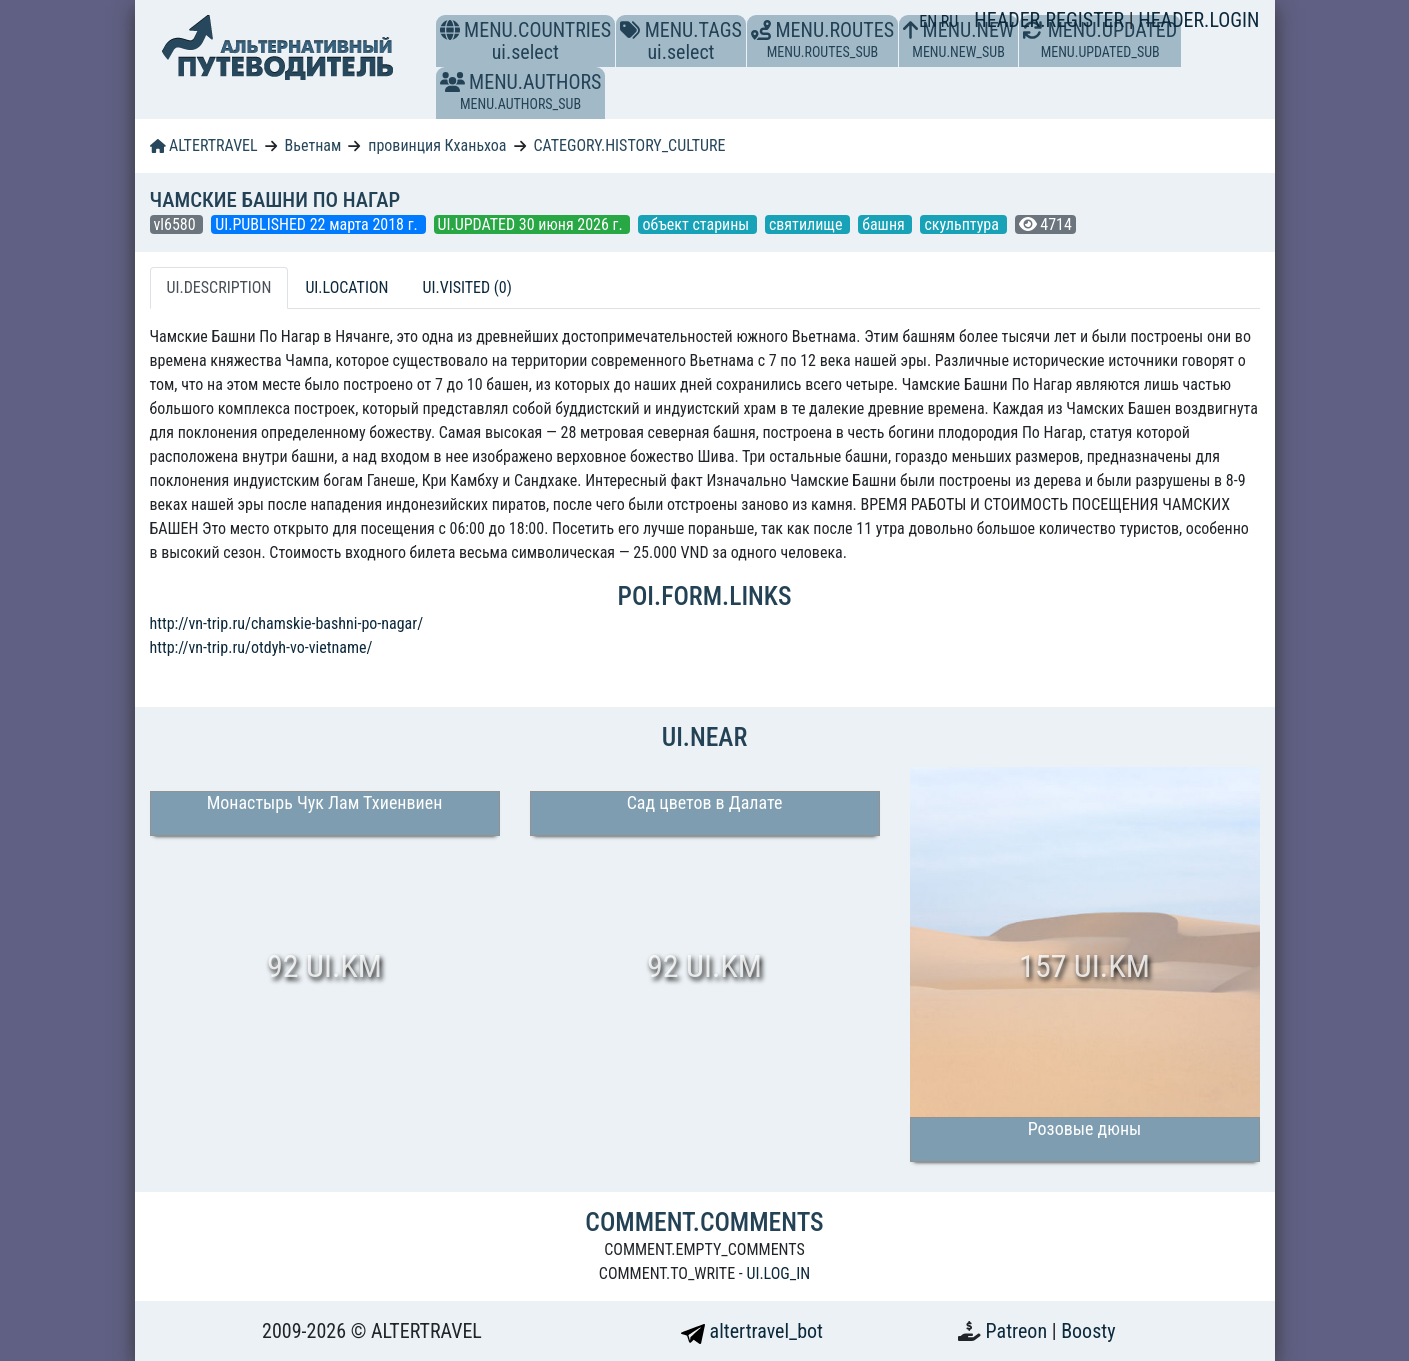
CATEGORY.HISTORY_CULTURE (629, 145)
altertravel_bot (752, 1331)
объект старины (697, 224)
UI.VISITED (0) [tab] (466, 287)
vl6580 (177, 224)
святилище (807, 224)
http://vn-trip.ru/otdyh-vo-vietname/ (261, 647)
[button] (452, 82)
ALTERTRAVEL (204, 145)
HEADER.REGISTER (1051, 20)
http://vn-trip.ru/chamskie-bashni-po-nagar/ (287, 623)
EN (930, 21)
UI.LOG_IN (778, 1273)
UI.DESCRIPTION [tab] (219, 287)
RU (949, 21)
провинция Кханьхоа (437, 145)
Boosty (1088, 1331)
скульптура (963, 224)
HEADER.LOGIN (1198, 20)
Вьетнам (313, 145)
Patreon (1019, 1331)
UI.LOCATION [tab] (346, 287)
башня (885, 224)
